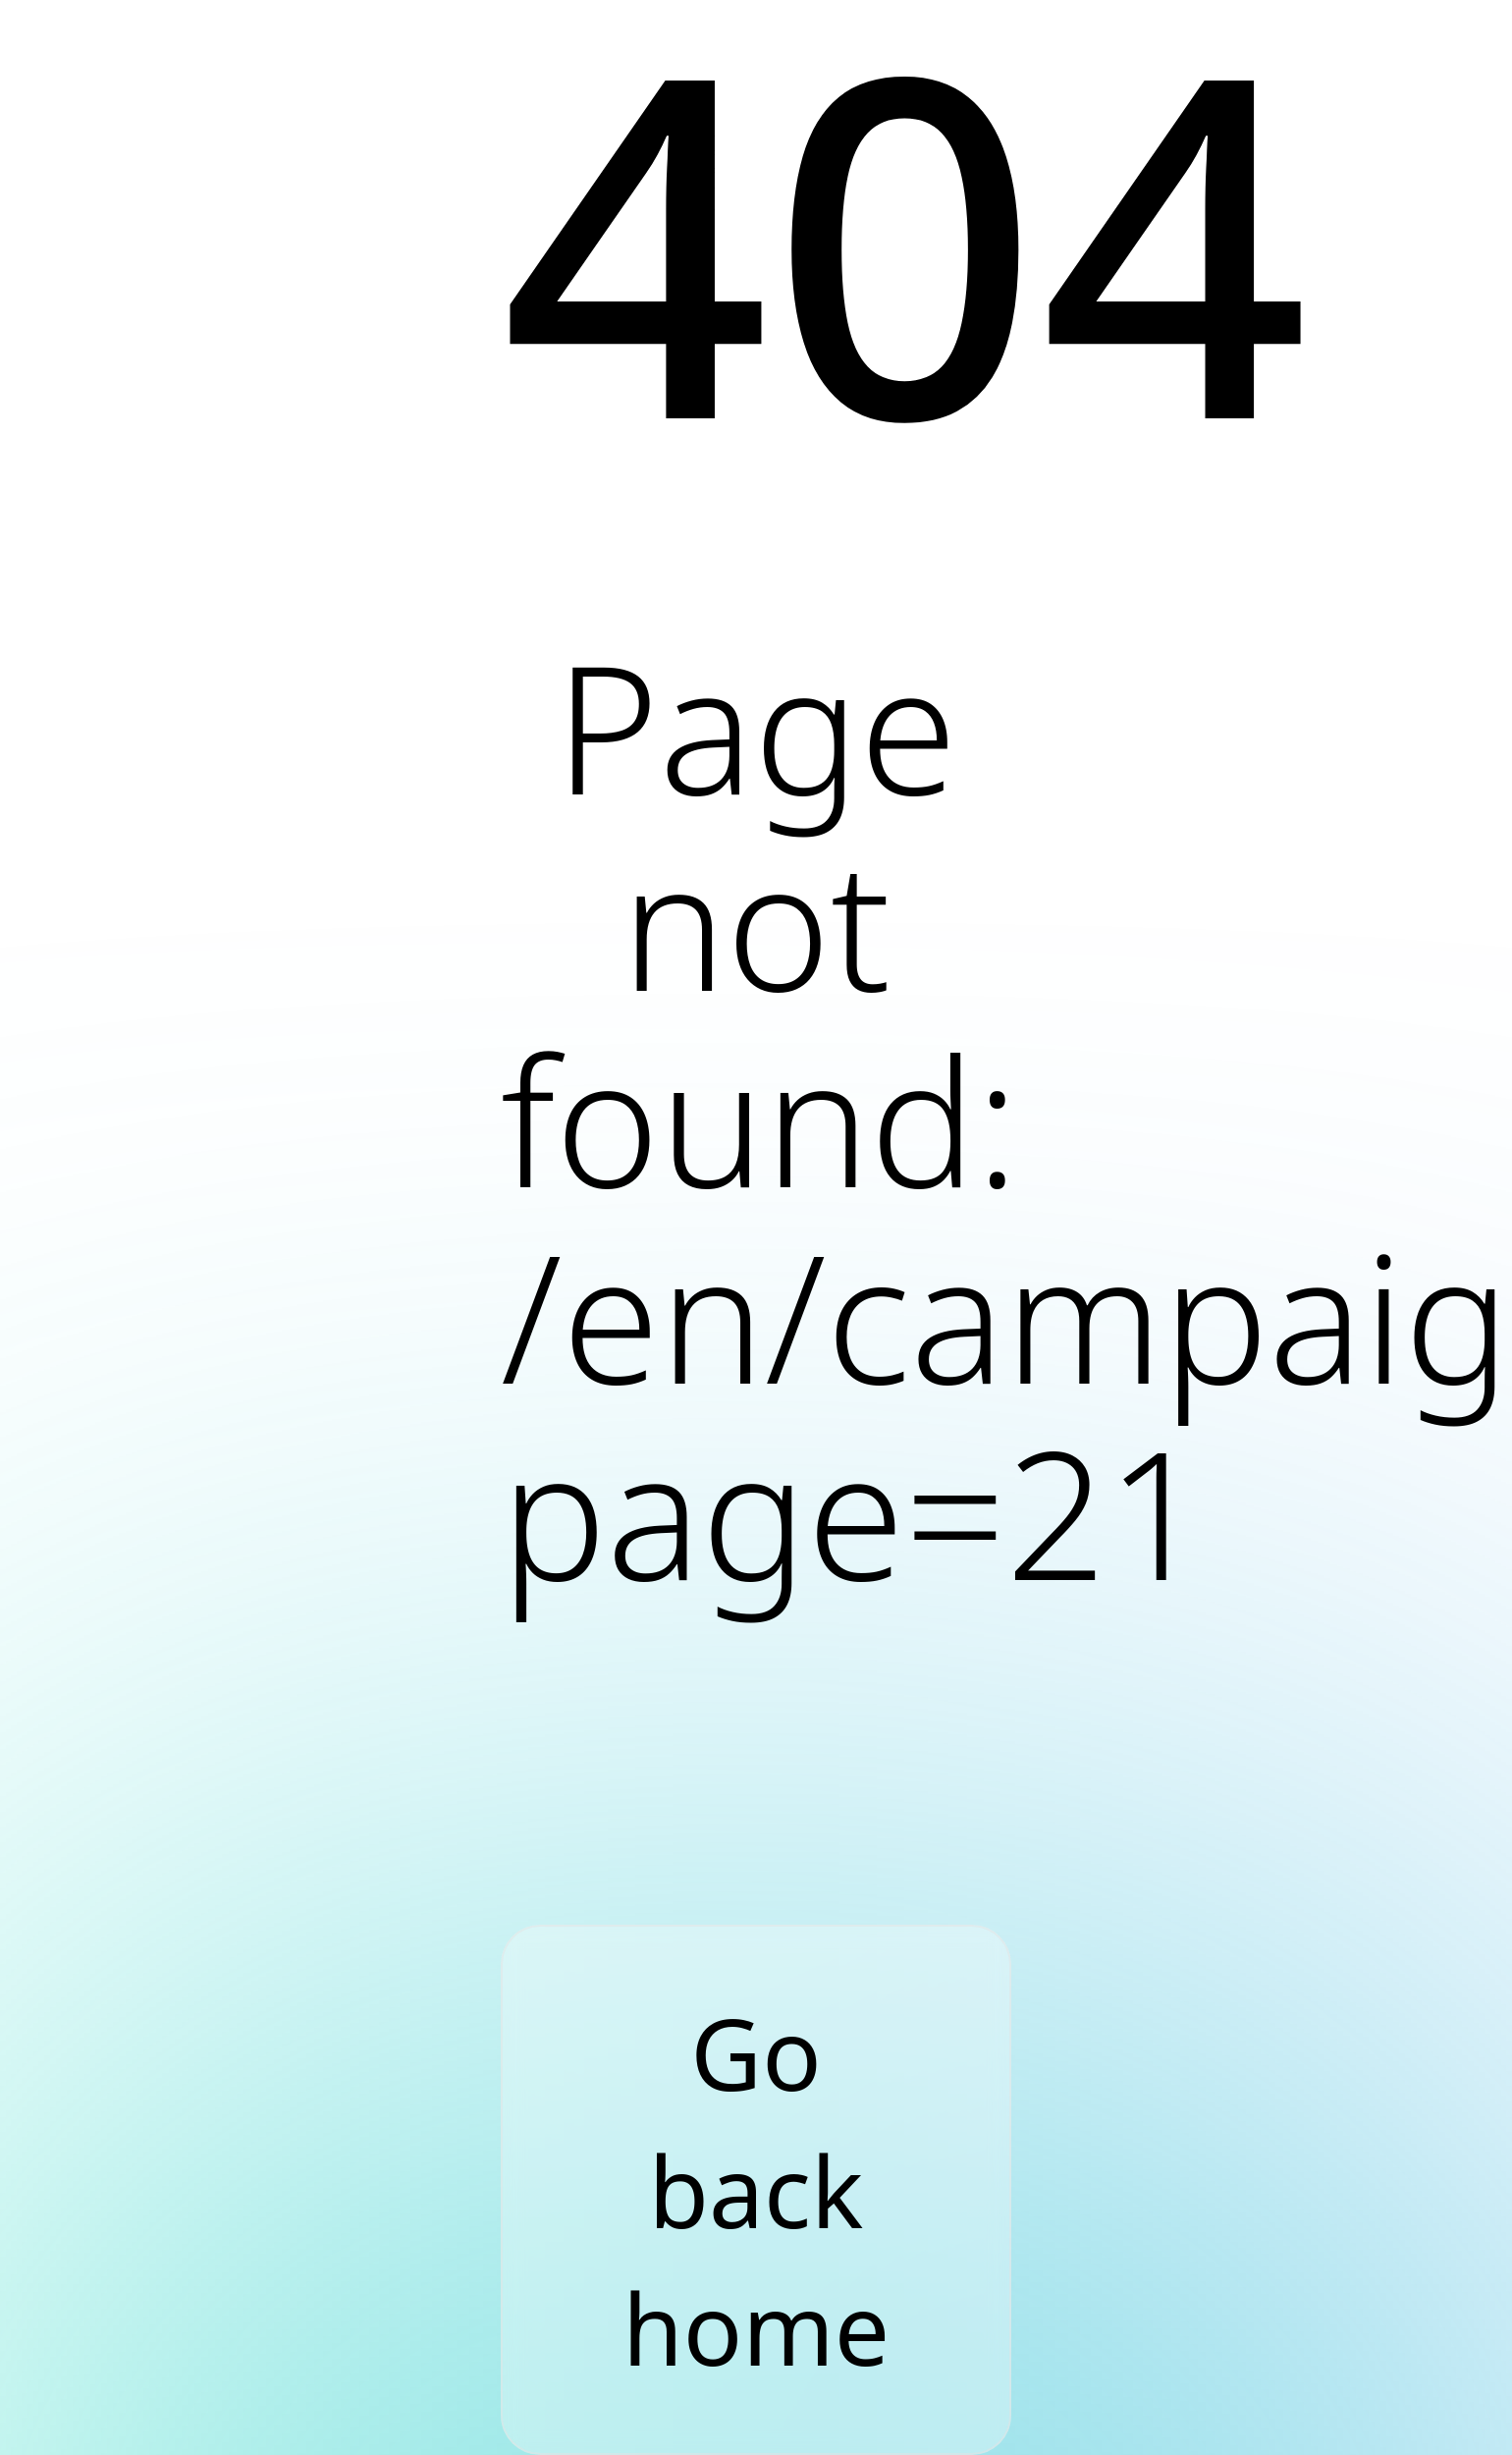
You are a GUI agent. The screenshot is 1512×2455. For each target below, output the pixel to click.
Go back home (756, 2190)
